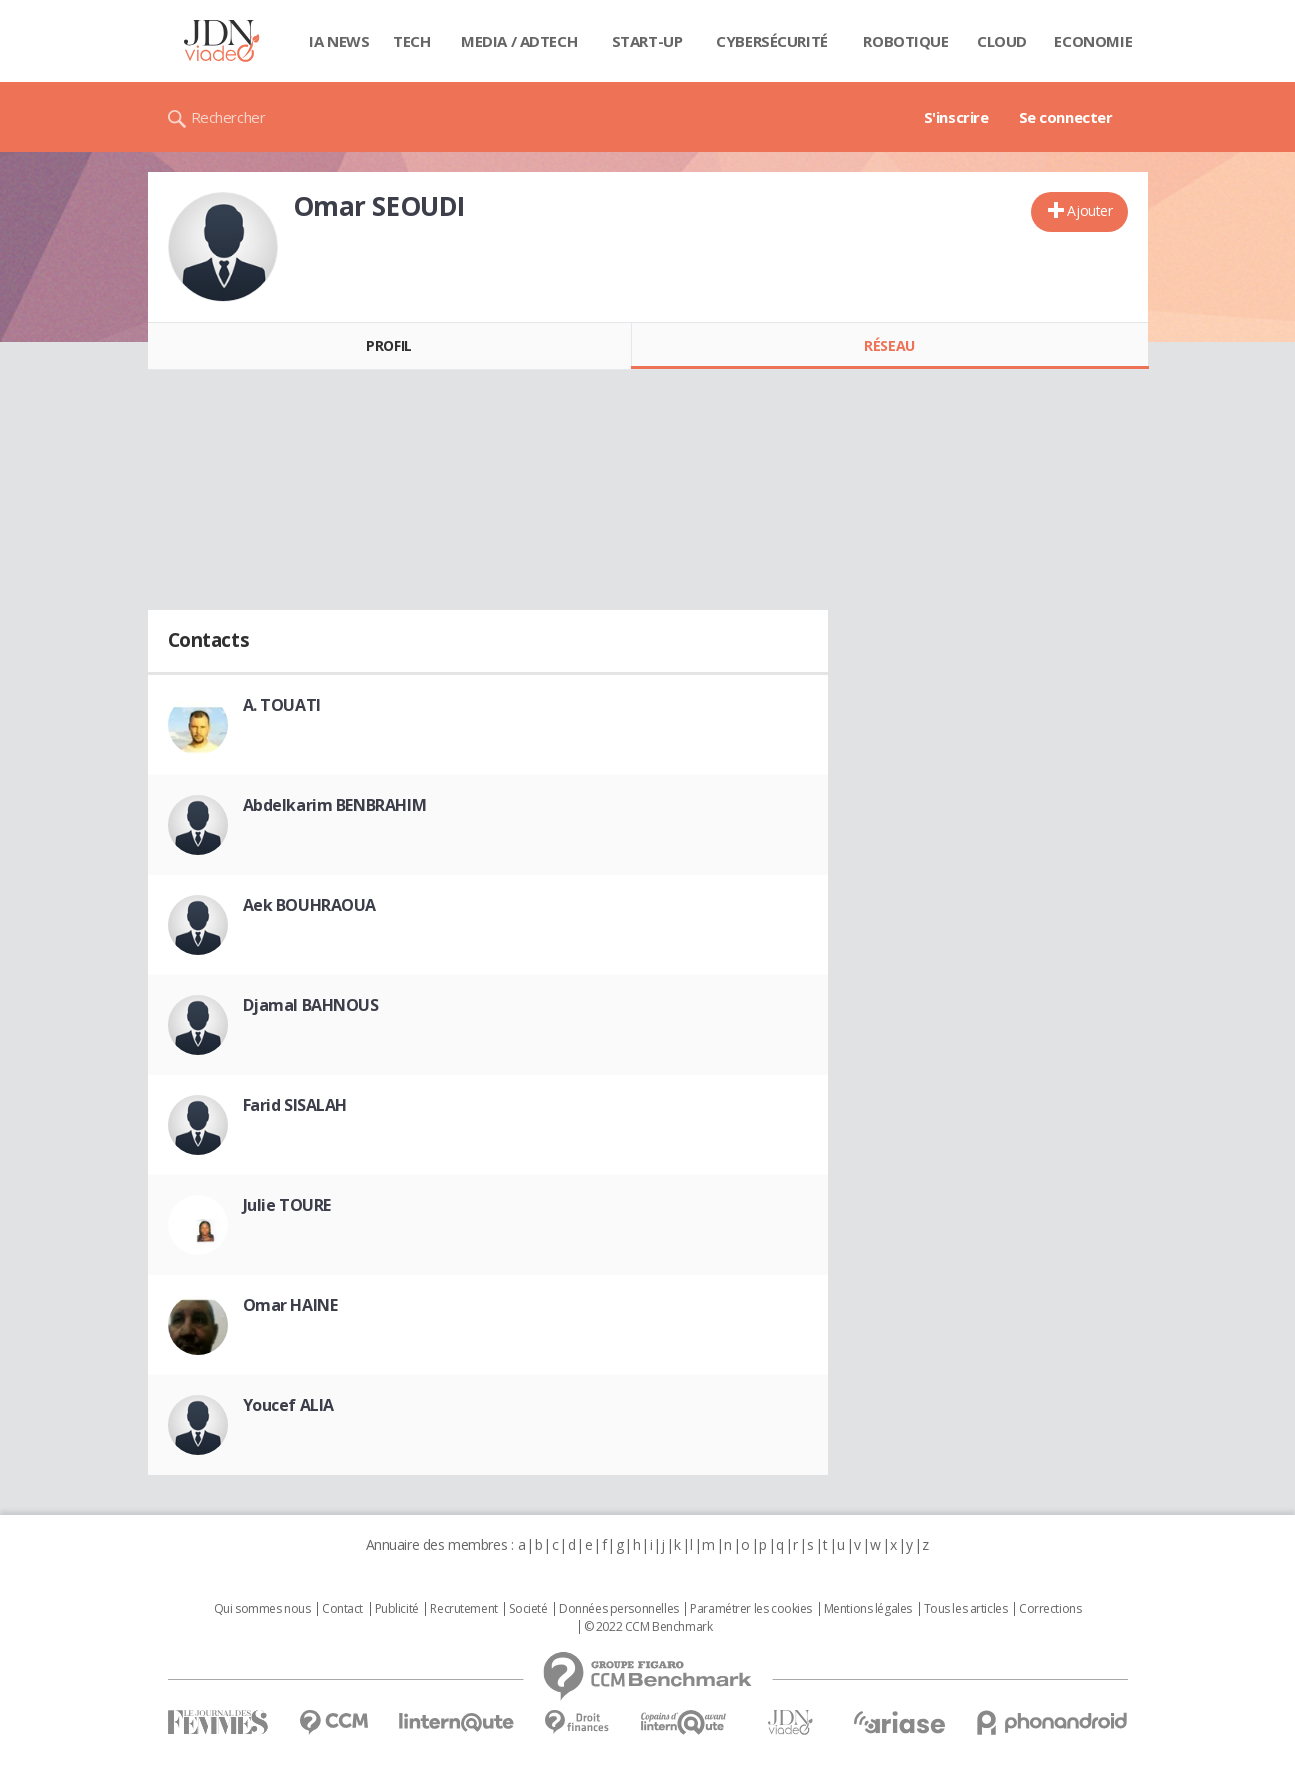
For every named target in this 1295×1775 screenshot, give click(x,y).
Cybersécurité (772, 41)
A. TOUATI (282, 705)
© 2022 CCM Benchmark (648, 1627)
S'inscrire (956, 117)
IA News (339, 41)
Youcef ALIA (288, 1405)
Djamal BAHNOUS (311, 1005)
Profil (388, 345)
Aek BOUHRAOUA (310, 905)
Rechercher (228, 117)
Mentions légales (868, 1609)
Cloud (1002, 41)
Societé (528, 1609)
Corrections (1050, 1609)
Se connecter (1066, 117)
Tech (411, 41)
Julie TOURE (287, 1205)
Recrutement (463, 1609)
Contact (342, 1609)
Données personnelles (619, 1609)
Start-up (647, 41)
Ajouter (1089, 210)
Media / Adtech (519, 41)
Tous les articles (966, 1609)
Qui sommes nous (262, 1609)
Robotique (905, 41)
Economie (1093, 41)
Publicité (397, 1609)
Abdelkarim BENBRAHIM (335, 805)
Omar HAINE (290, 1305)
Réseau (889, 345)
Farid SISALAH (295, 1105)
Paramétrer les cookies (751, 1609)
